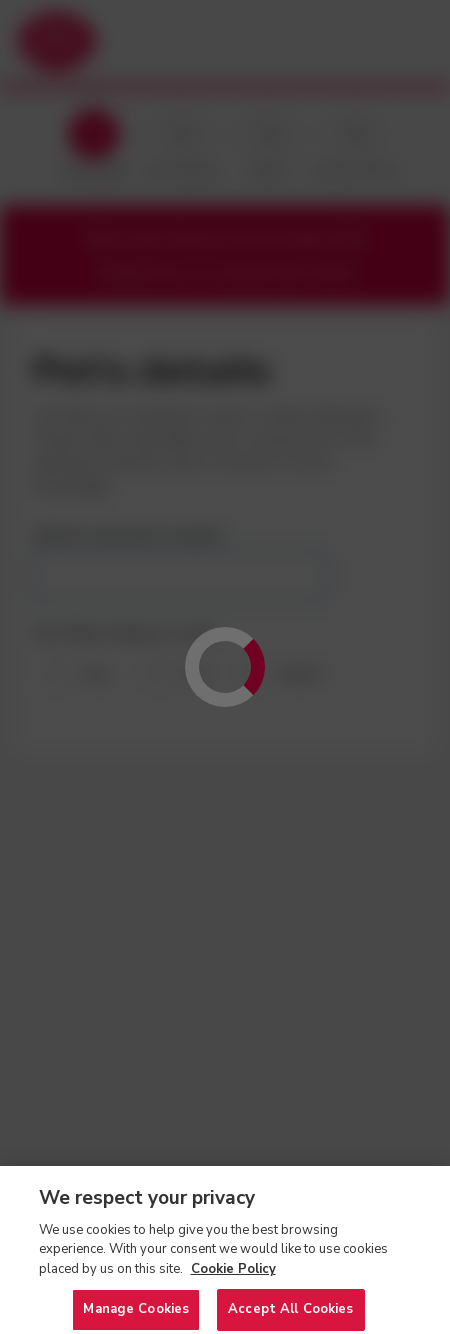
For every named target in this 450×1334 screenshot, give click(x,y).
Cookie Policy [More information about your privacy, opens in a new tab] (233, 1280)
